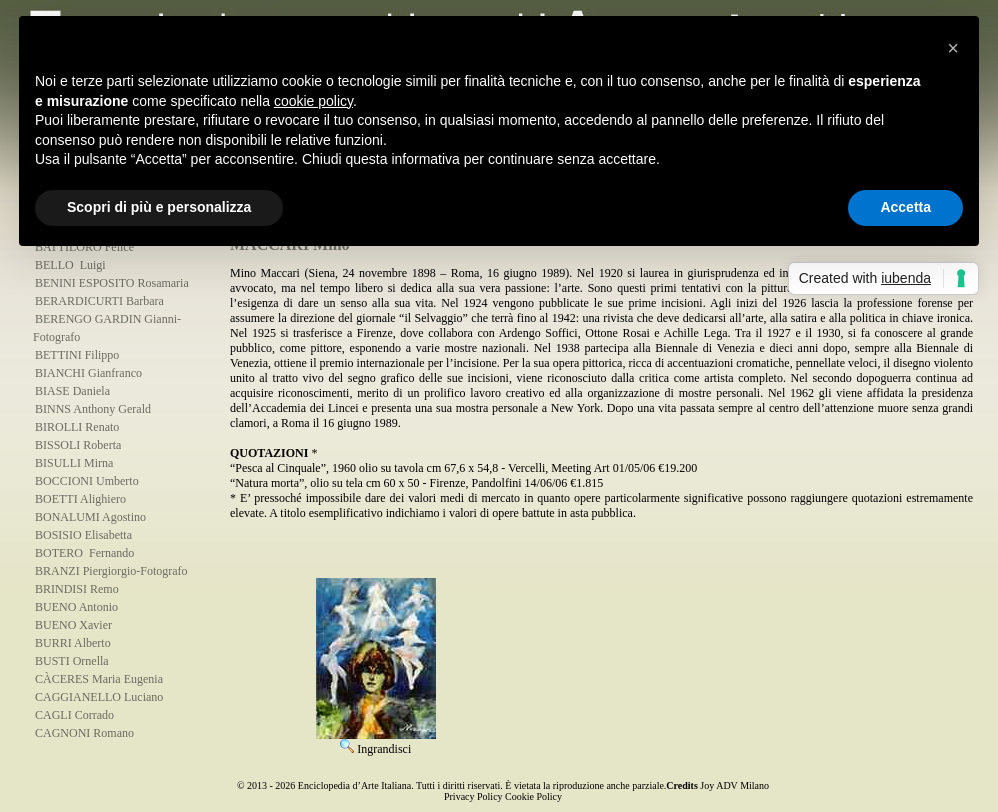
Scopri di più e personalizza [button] (159, 207)
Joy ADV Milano (734, 785)
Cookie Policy (533, 796)
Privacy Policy (473, 796)
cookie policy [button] (313, 101)
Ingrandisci (376, 742)
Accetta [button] (905, 207)
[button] (953, 48)
